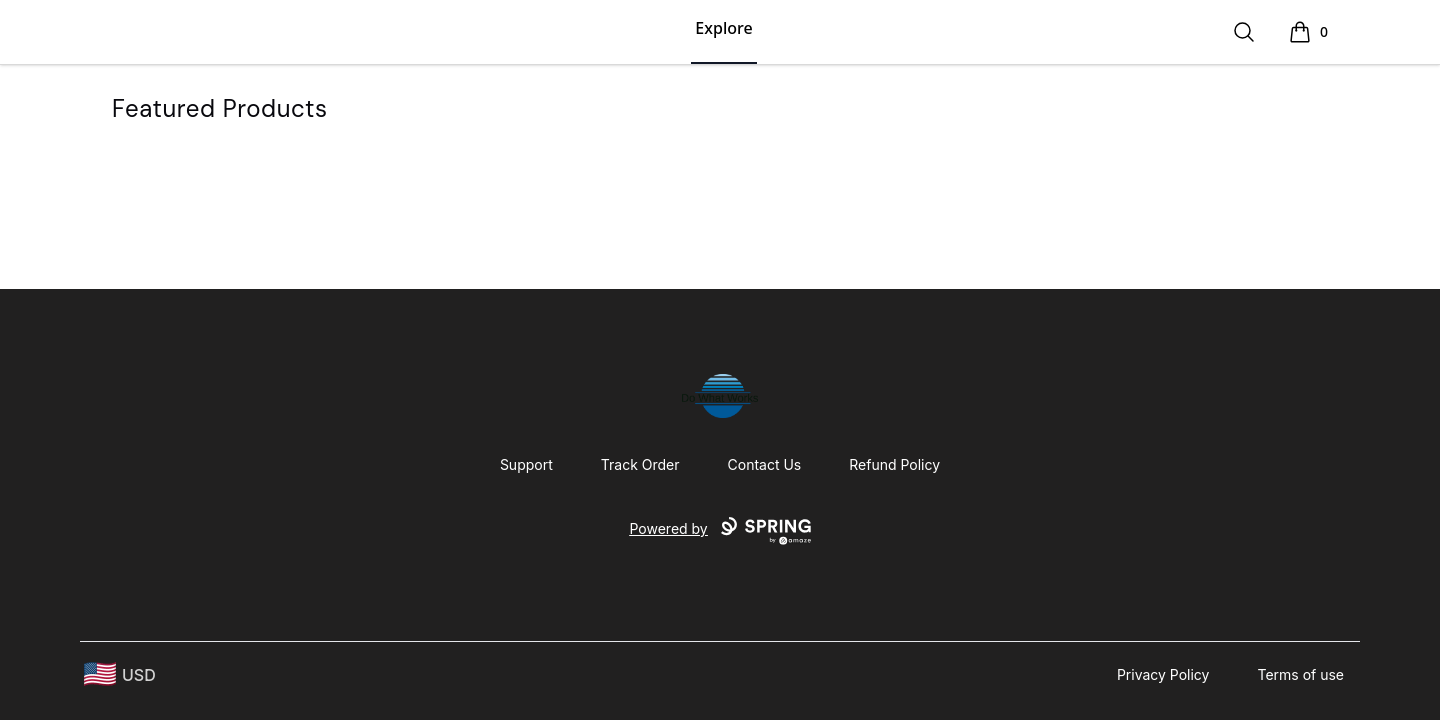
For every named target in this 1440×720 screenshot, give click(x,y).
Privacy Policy (1163, 674)
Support (526, 464)
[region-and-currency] (120, 674)
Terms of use (1300, 674)
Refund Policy (894, 464)
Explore (723, 28)
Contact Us (765, 464)
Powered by (719, 531)
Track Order (640, 464)
